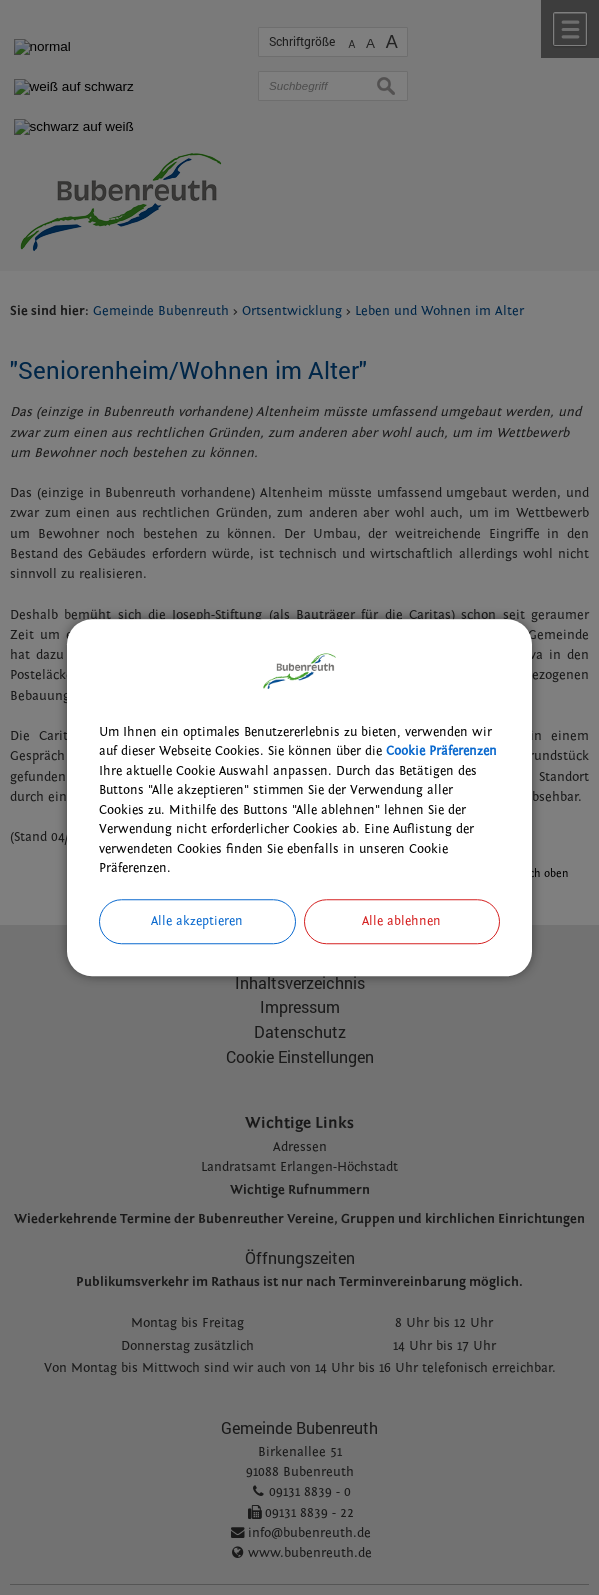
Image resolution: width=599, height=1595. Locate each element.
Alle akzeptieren (197, 921)
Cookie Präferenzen (441, 751)
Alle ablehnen (401, 921)
